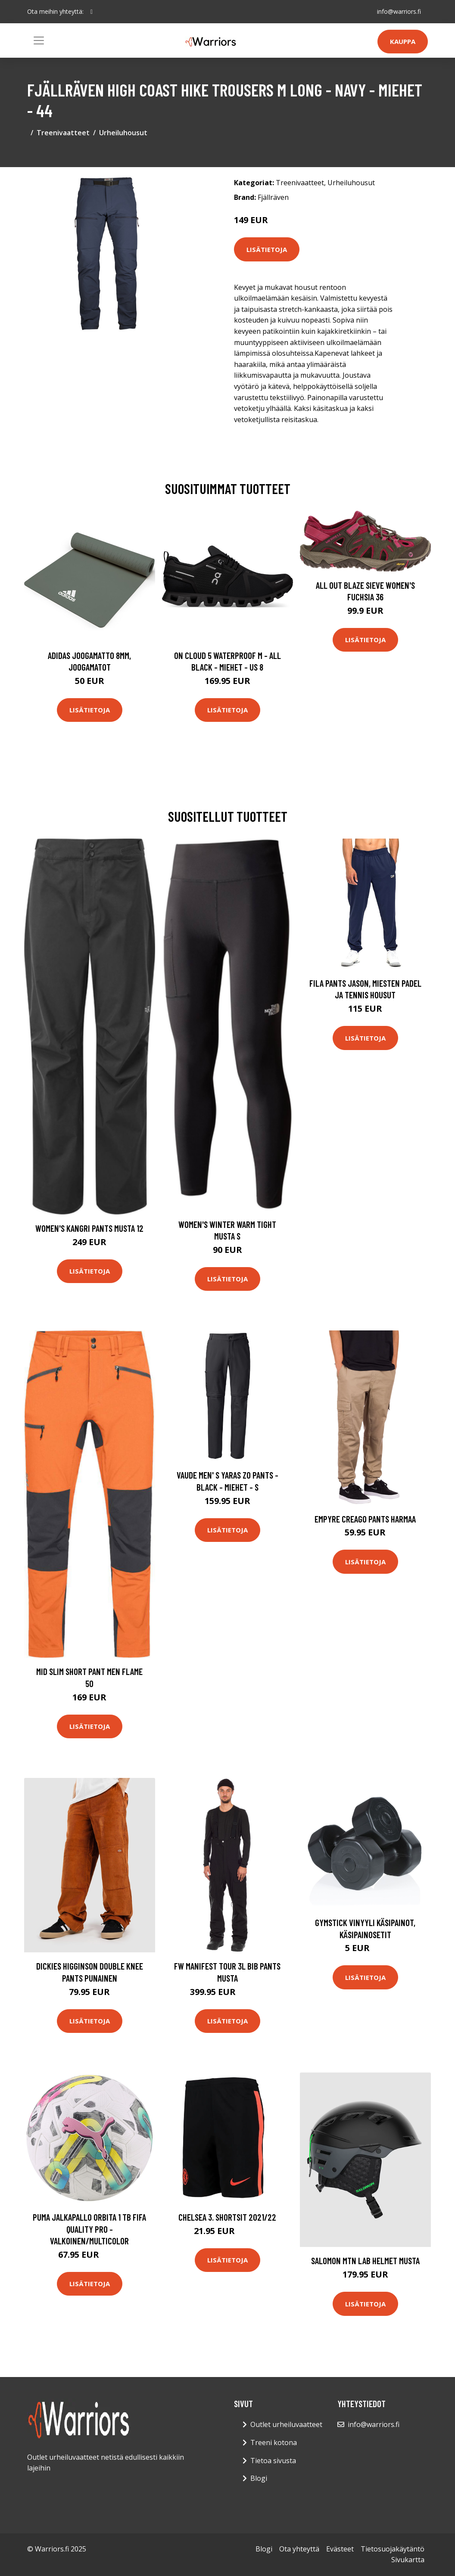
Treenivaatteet (63, 132)
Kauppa (402, 41)
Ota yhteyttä (299, 2549)
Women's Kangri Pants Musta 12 (89, 1228)
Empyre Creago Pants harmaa (365, 1518)
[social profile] (91, 11)
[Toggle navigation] (38, 40)
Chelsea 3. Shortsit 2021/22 (227, 2217)
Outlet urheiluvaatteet (286, 2424)
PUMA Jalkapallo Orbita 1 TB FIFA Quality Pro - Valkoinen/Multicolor (89, 2229)
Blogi (258, 2478)
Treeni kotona (273, 2442)
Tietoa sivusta (273, 2460)
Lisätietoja (266, 249)
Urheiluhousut (123, 132)
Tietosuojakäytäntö (392, 2549)
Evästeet (340, 2549)
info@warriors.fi (399, 11)
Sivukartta (407, 2559)
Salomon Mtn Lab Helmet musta (365, 2260)
